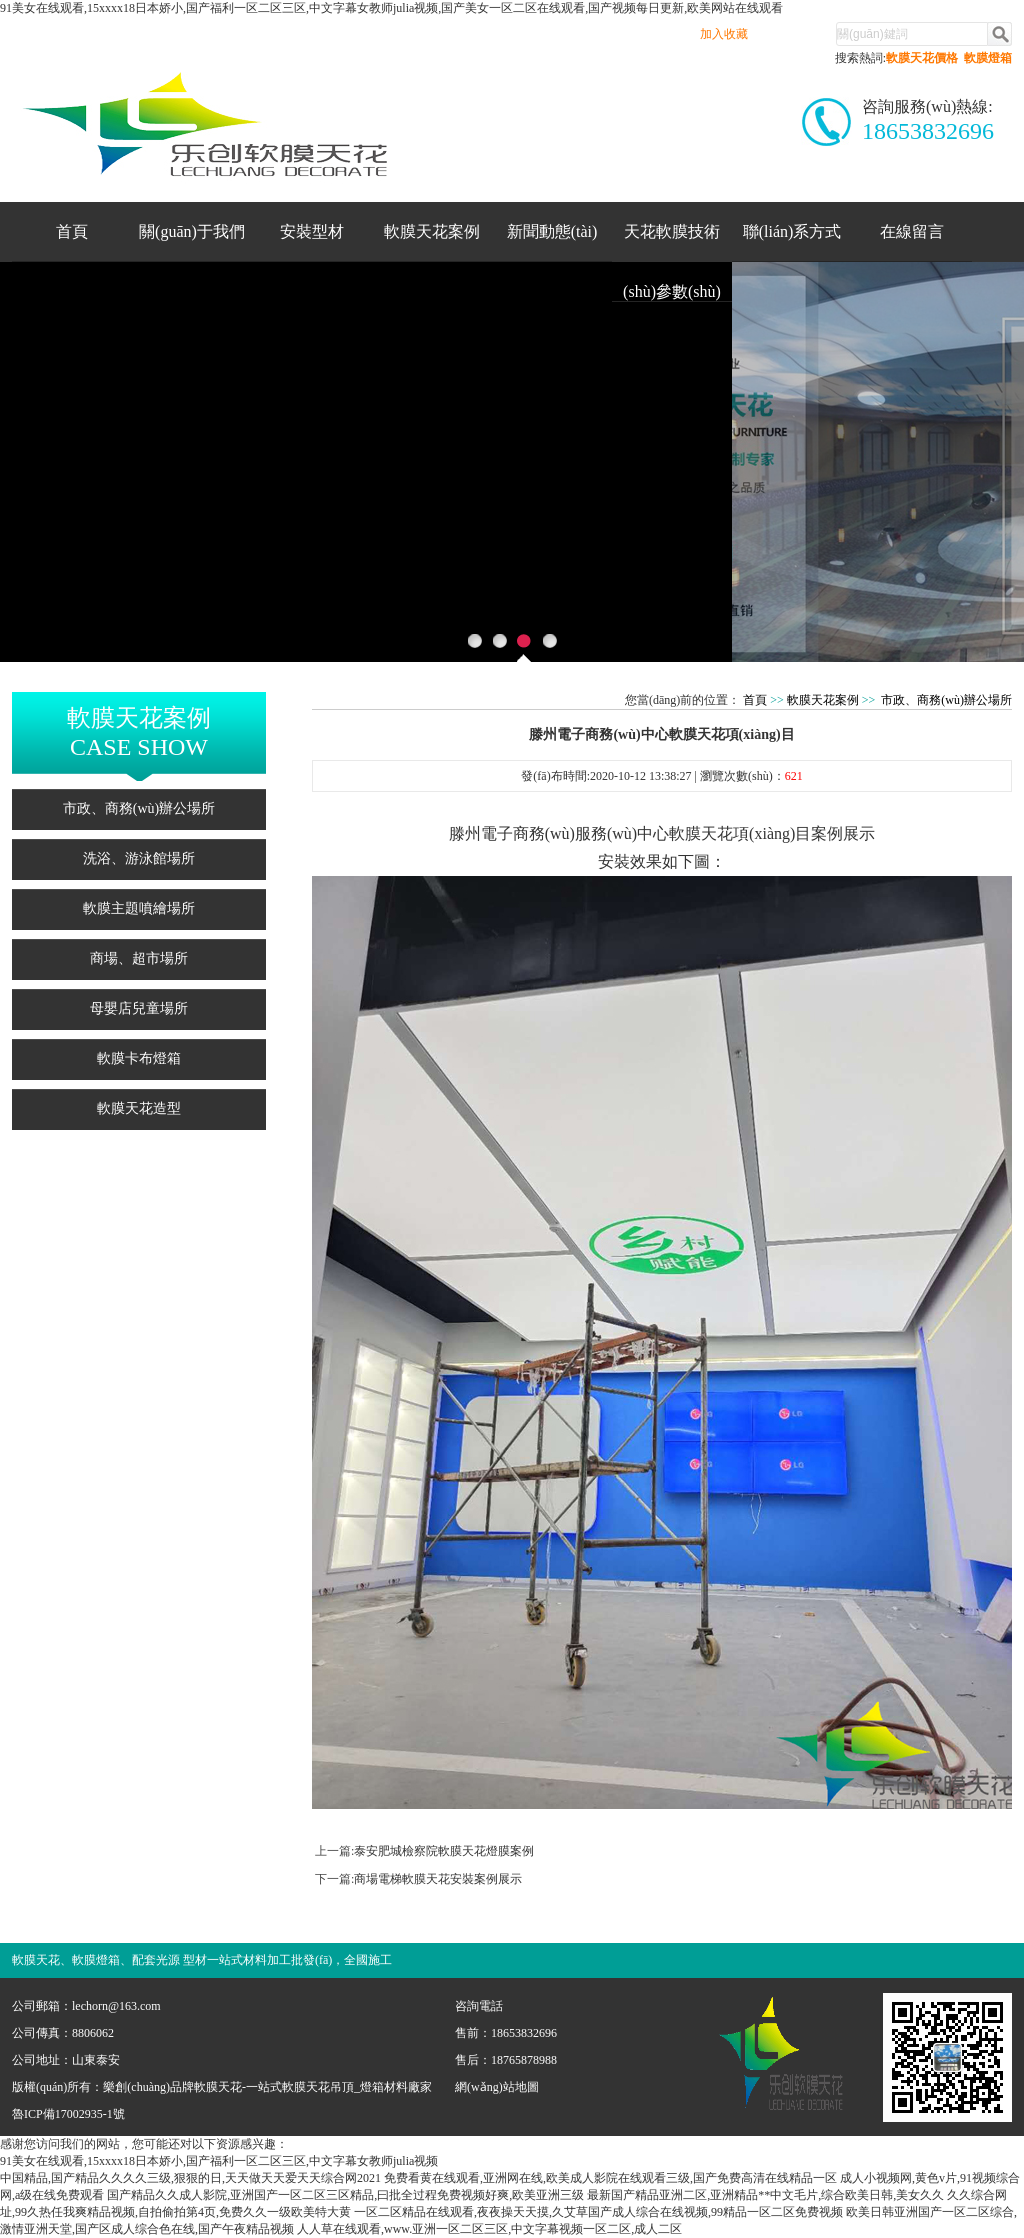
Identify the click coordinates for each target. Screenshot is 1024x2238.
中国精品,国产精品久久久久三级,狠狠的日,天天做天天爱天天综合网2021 (190, 2178)
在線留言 (912, 231)
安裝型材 (312, 231)
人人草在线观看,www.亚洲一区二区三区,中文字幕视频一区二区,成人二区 (489, 2229)
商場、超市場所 (139, 958)
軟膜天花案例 (432, 231)
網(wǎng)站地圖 (497, 2087)
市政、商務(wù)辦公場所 (139, 808)
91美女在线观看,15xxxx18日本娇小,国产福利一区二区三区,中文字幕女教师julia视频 (219, 2161)
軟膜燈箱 (988, 58)
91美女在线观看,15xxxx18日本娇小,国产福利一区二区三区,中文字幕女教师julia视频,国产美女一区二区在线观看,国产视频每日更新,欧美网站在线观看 (391, 8)
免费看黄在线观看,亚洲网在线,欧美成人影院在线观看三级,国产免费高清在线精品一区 (610, 2178)
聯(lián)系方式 (792, 231)
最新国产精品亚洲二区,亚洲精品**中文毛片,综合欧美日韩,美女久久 (765, 2195)
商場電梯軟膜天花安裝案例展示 (438, 1879)
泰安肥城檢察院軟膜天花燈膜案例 (444, 1851)
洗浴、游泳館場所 (139, 858)
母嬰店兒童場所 (139, 1008)
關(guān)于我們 (192, 231)
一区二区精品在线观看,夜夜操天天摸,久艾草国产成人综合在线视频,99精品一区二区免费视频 (598, 2212)
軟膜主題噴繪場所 (139, 908)
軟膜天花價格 (922, 58)
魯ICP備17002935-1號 (68, 2114)
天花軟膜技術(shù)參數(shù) (672, 242)
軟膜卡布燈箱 (139, 1058)
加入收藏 (724, 34)
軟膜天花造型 (139, 1108)
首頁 (72, 231)
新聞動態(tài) (552, 231)
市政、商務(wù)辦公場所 (946, 700)
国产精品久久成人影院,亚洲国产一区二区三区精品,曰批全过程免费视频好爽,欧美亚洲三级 (345, 2195)
